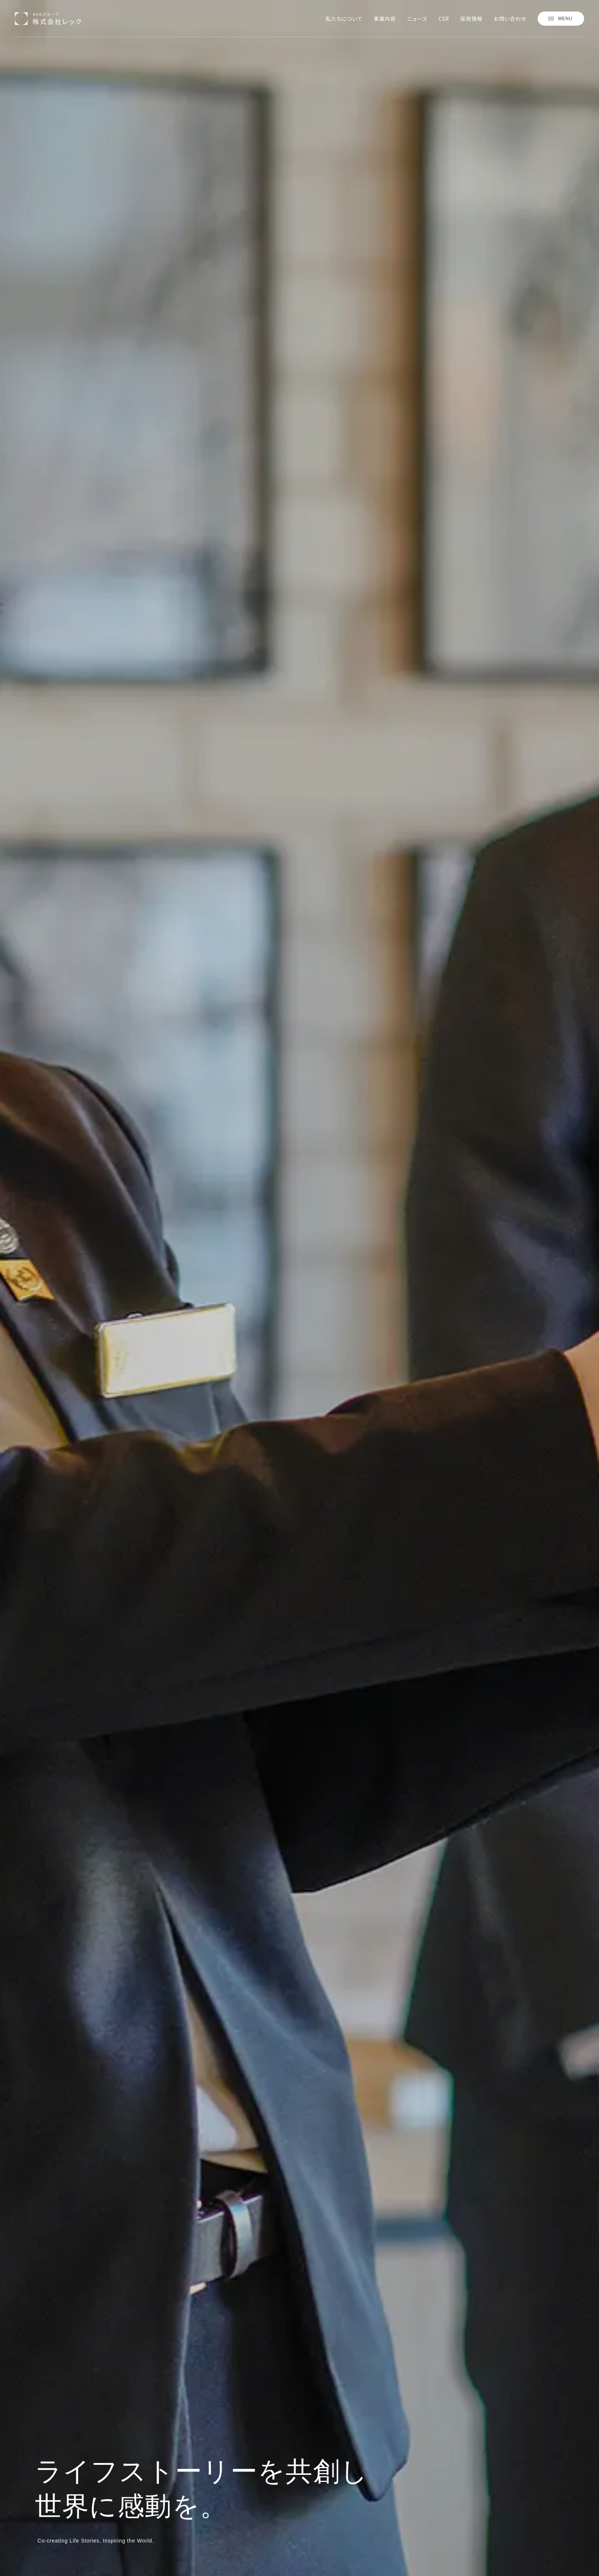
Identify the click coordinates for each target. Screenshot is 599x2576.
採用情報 (471, 18)
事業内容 (385, 18)
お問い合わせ (510, 18)
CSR (443, 18)
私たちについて (344, 18)
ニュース (417, 18)
